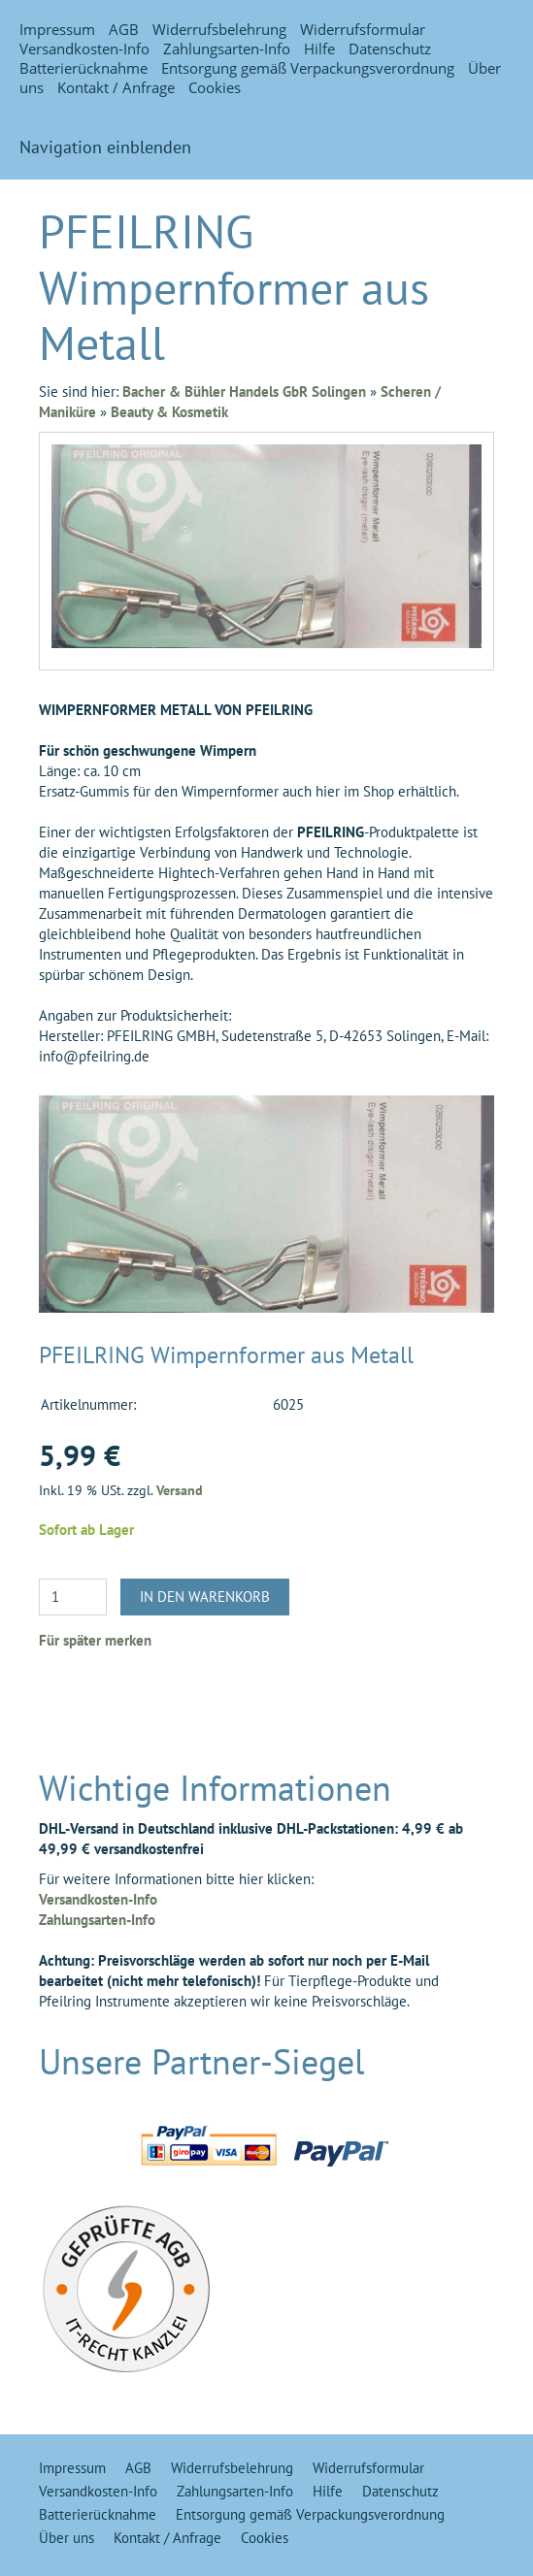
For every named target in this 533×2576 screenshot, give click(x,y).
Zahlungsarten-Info (226, 48)
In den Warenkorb (205, 1596)
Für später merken (95, 1640)
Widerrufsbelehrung (219, 29)
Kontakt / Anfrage (116, 87)
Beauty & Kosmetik (169, 412)
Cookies (214, 87)
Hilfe (319, 48)
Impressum (57, 29)
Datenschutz (390, 48)
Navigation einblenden (105, 147)
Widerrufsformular (362, 29)
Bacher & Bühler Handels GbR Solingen (244, 391)
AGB (124, 29)
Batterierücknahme (83, 68)
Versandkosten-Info (84, 48)
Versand (179, 1490)
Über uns (66, 2537)
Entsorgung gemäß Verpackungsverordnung (307, 68)
